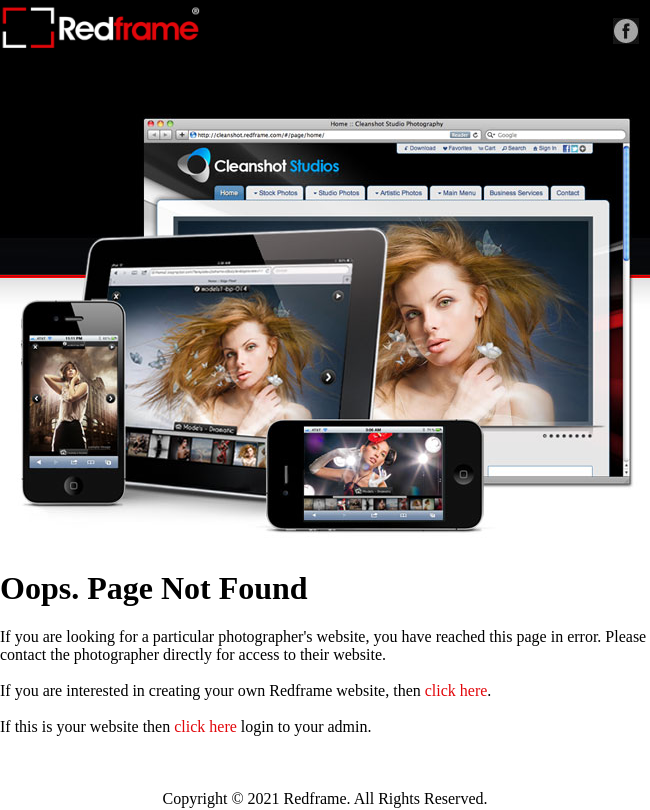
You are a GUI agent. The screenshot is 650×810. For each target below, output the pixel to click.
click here (456, 690)
